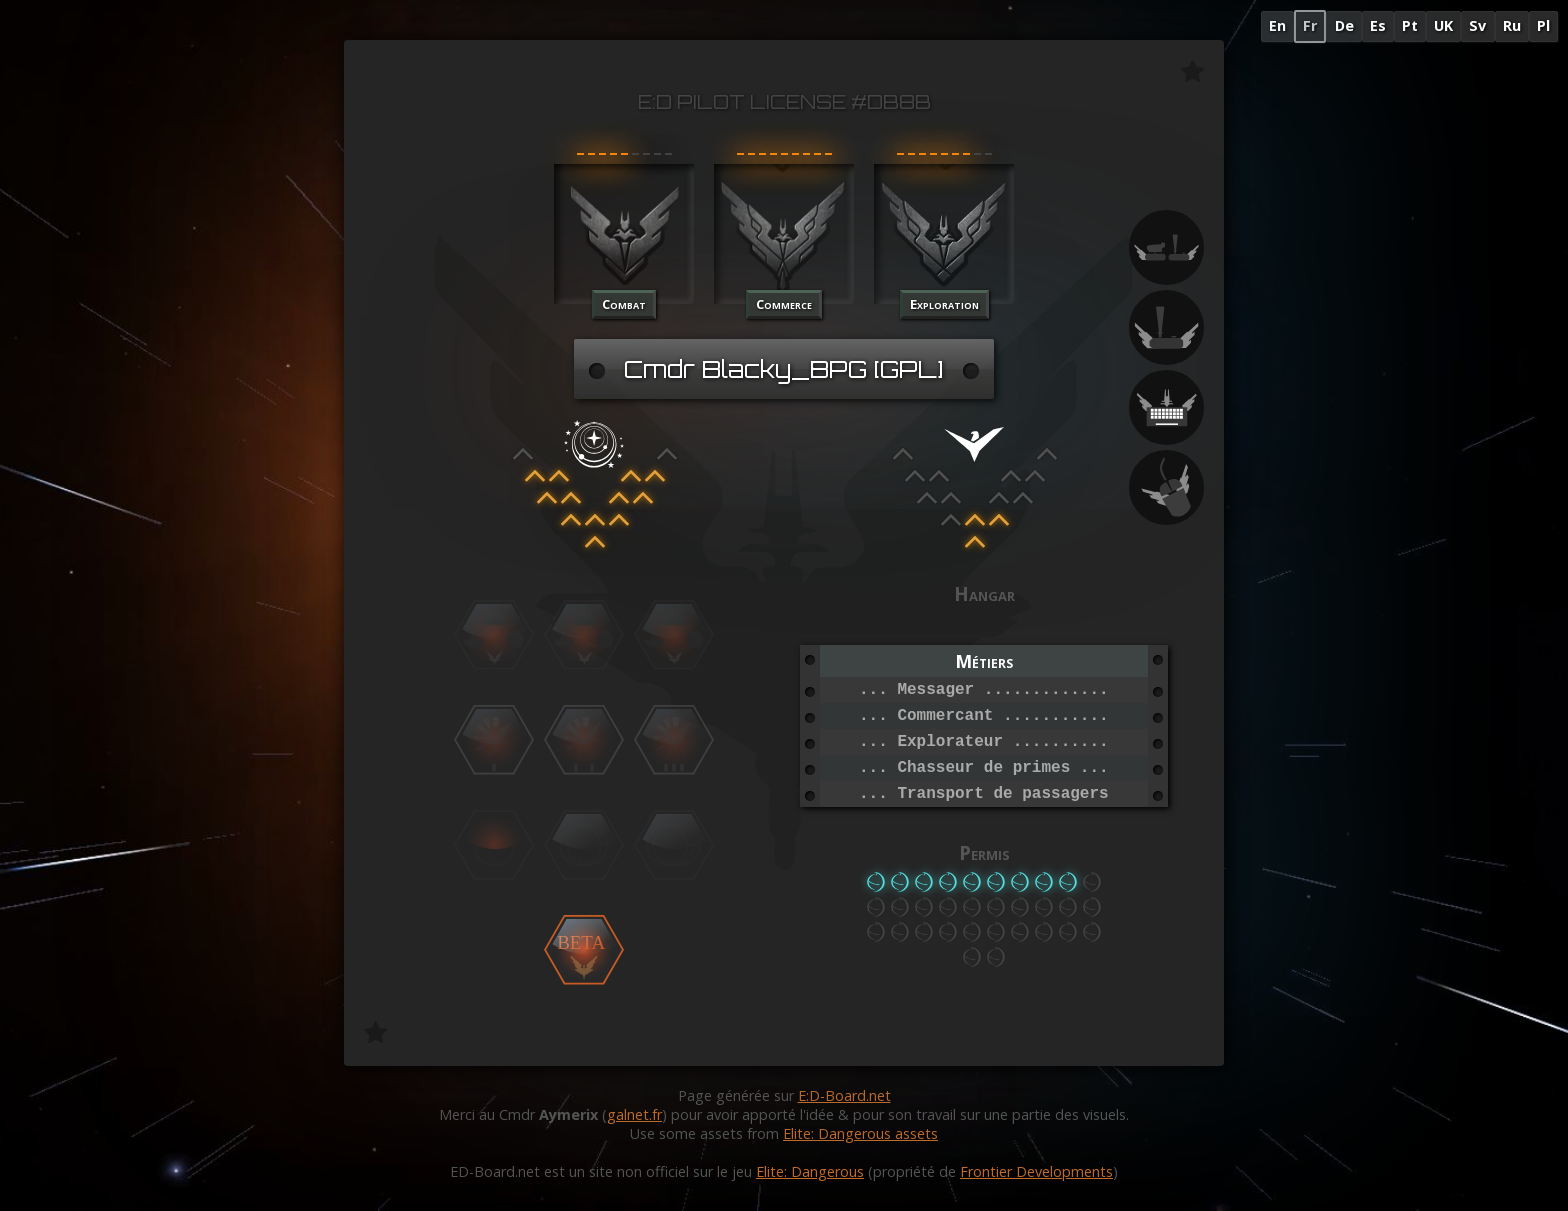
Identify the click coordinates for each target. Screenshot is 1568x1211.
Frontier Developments (1036, 1171)
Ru (1512, 25)
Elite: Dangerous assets (860, 1133)
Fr (1310, 25)
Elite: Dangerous (810, 1171)
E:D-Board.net (844, 1095)
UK (1443, 25)
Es (1378, 25)
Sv (1477, 25)
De (1344, 25)
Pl (1543, 25)
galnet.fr (634, 1114)
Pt (1410, 25)
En (1277, 25)
